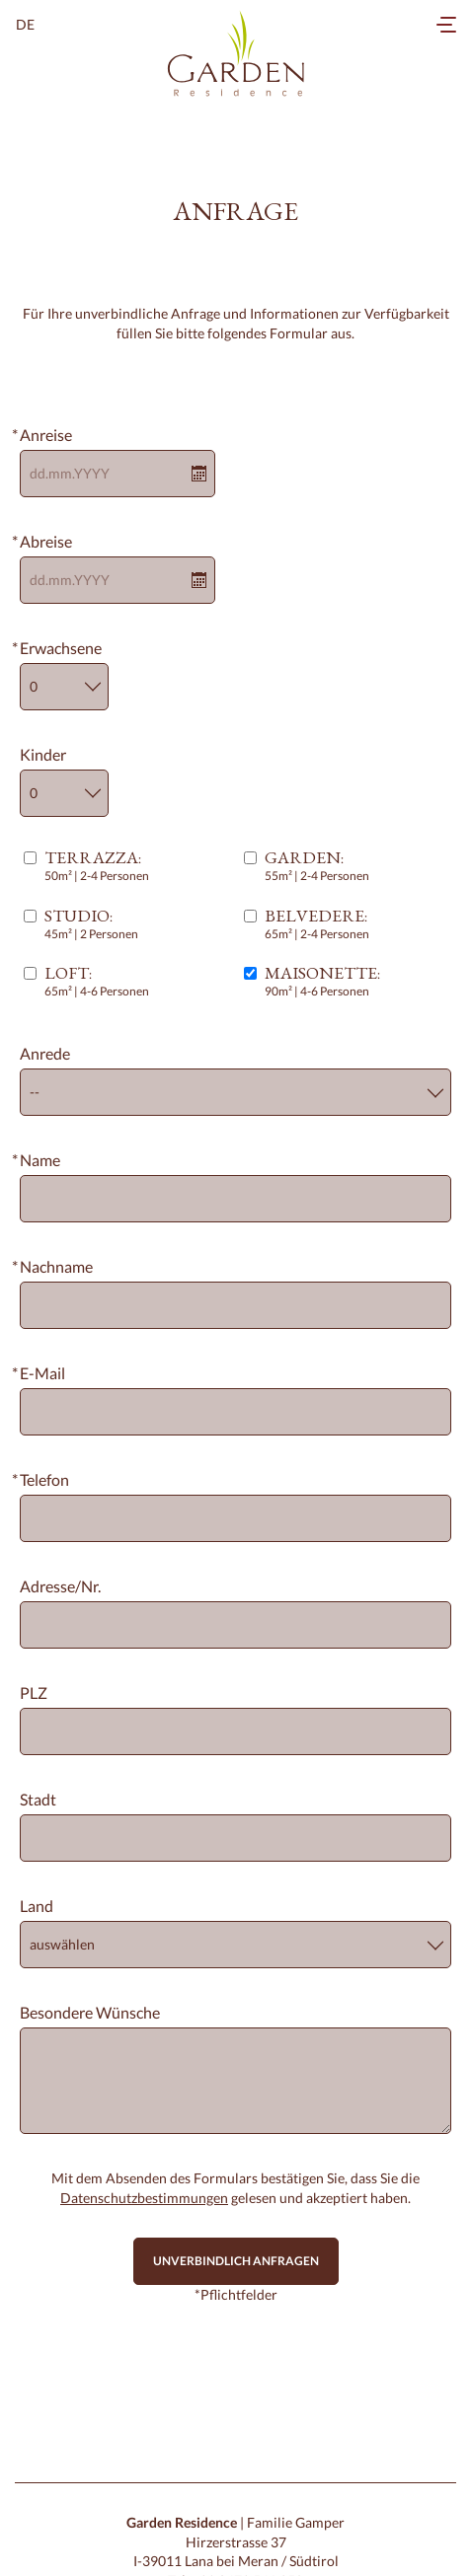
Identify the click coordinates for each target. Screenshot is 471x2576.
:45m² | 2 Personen (91, 924)
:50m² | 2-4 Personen (96, 865)
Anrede (45, 1053)
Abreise (46, 541)
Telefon (44, 1479)
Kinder (43, 754)
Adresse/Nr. (60, 1586)
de (25, 24)
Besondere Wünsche (90, 2012)
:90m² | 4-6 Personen (322, 981)
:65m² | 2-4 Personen (317, 924)
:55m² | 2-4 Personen (317, 865)
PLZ (33, 1692)
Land (36, 1905)
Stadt (38, 1799)
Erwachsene (61, 647)
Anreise (46, 434)
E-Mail (42, 1372)
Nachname (56, 1266)
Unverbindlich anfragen (236, 2260)
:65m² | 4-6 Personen (96, 981)
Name (40, 1159)
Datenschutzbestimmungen (144, 2197)
